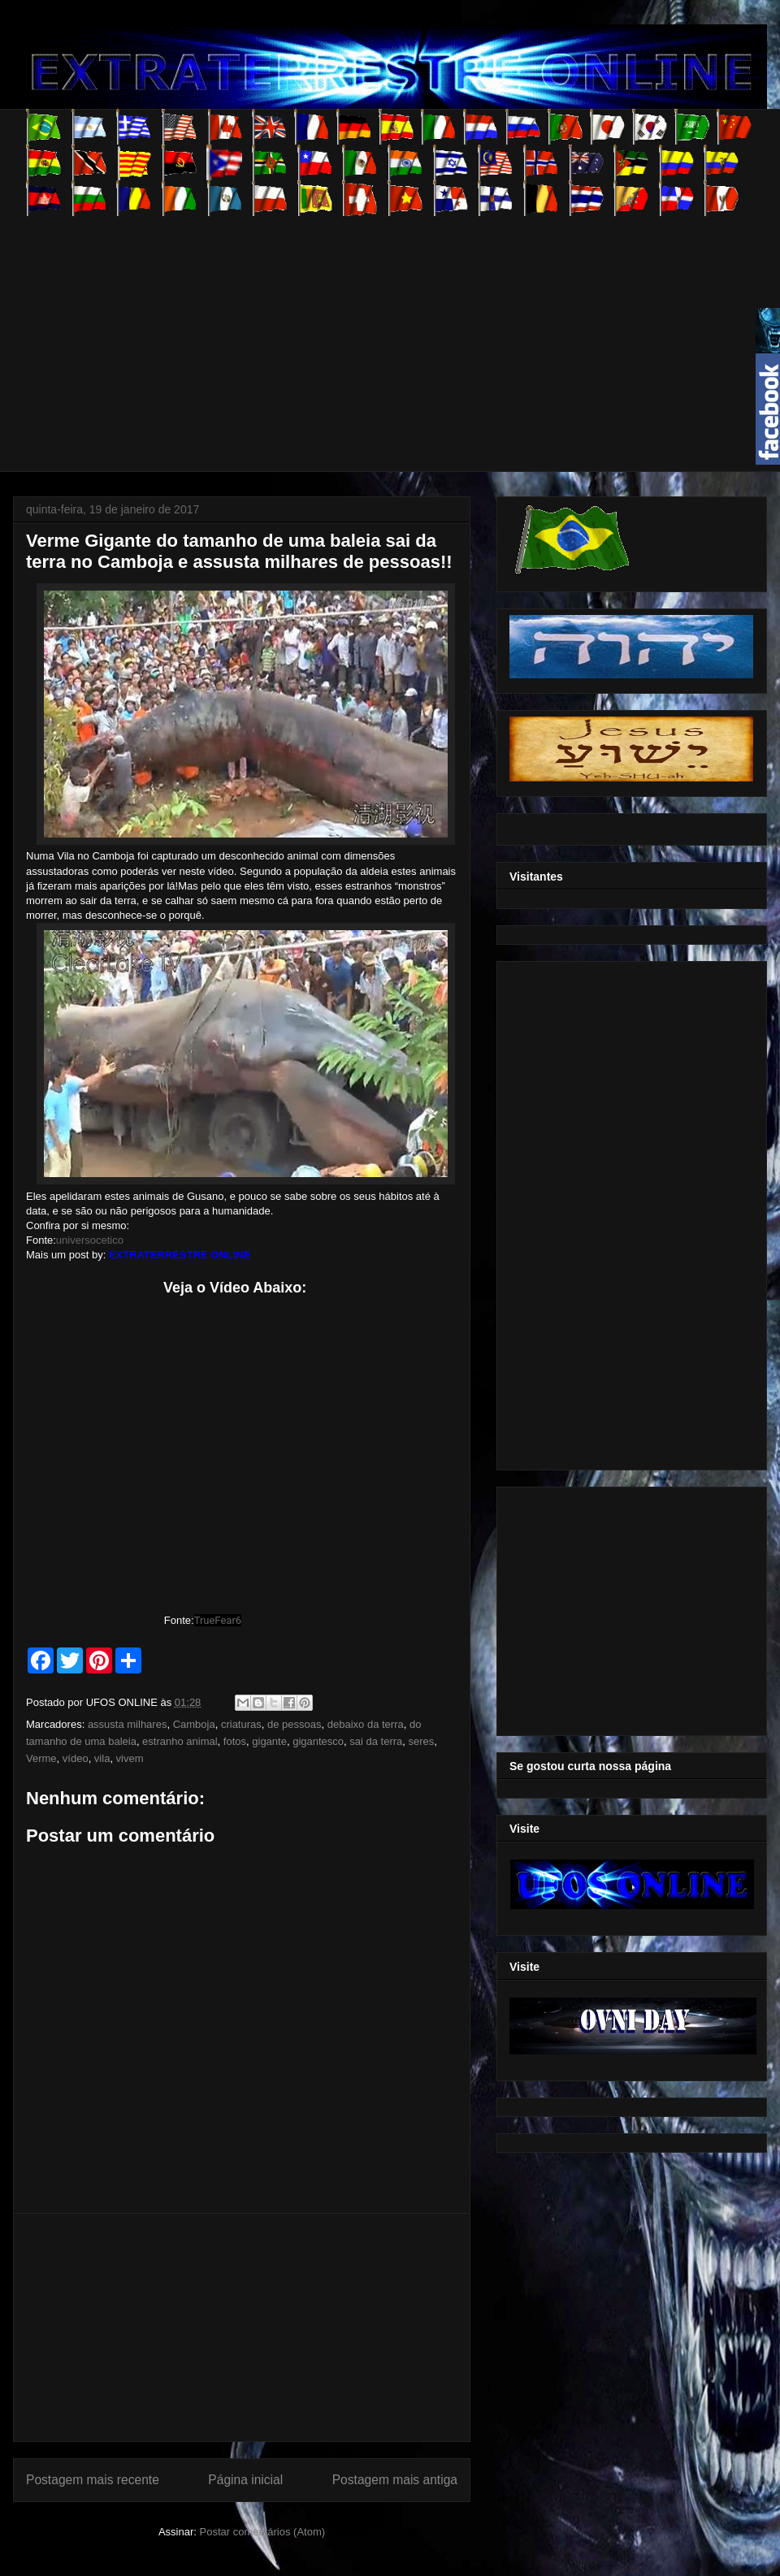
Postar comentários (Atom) (262, 2532)
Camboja (194, 1724)
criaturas (241, 1724)
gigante (269, 1741)
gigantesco (318, 1741)
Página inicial (245, 2480)
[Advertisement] (287, 330)
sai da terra (375, 1741)
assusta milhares (127, 1724)
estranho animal (180, 1741)
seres (422, 1741)
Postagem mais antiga (394, 2480)
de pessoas (294, 1724)
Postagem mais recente (92, 2480)
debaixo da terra (365, 1724)
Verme (41, 1758)
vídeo (76, 1758)
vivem (130, 1758)
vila (102, 1758)
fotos (234, 1741)
